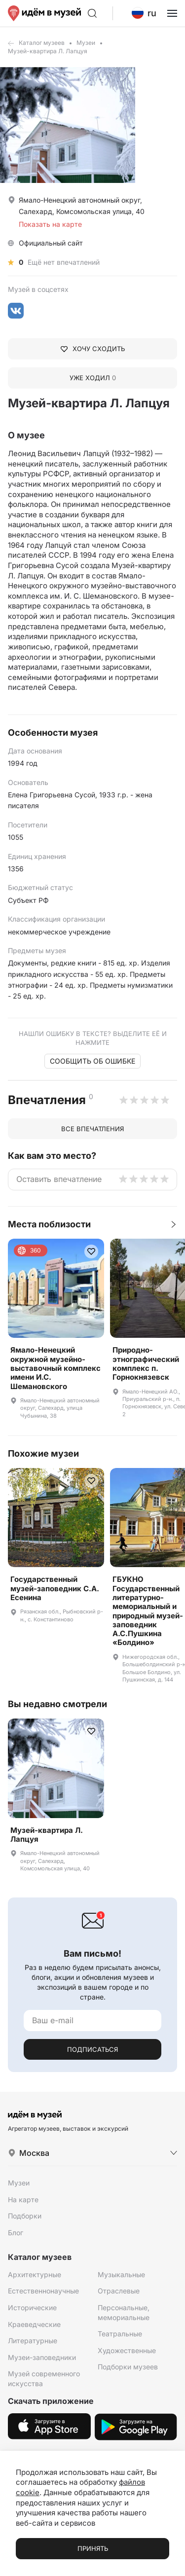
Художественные (127, 2350)
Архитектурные (34, 2274)
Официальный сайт (51, 243)
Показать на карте (50, 224)
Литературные (32, 2340)
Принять (92, 2548)
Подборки (24, 2216)
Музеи (85, 42)
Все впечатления (92, 1129)
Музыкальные (121, 2274)
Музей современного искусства (44, 2378)
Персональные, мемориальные (123, 2312)
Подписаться (92, 2049)
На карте (23, 2199)
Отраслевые (119, 2291)
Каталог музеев (42, 42)
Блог (15, 2232)
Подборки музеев (128, 2366)
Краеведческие (34, 2324)
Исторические (32, 2307)
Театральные (120, 2333)
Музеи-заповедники (42, 2357)
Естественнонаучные (43, 2291)
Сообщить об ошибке (92, 1061)
